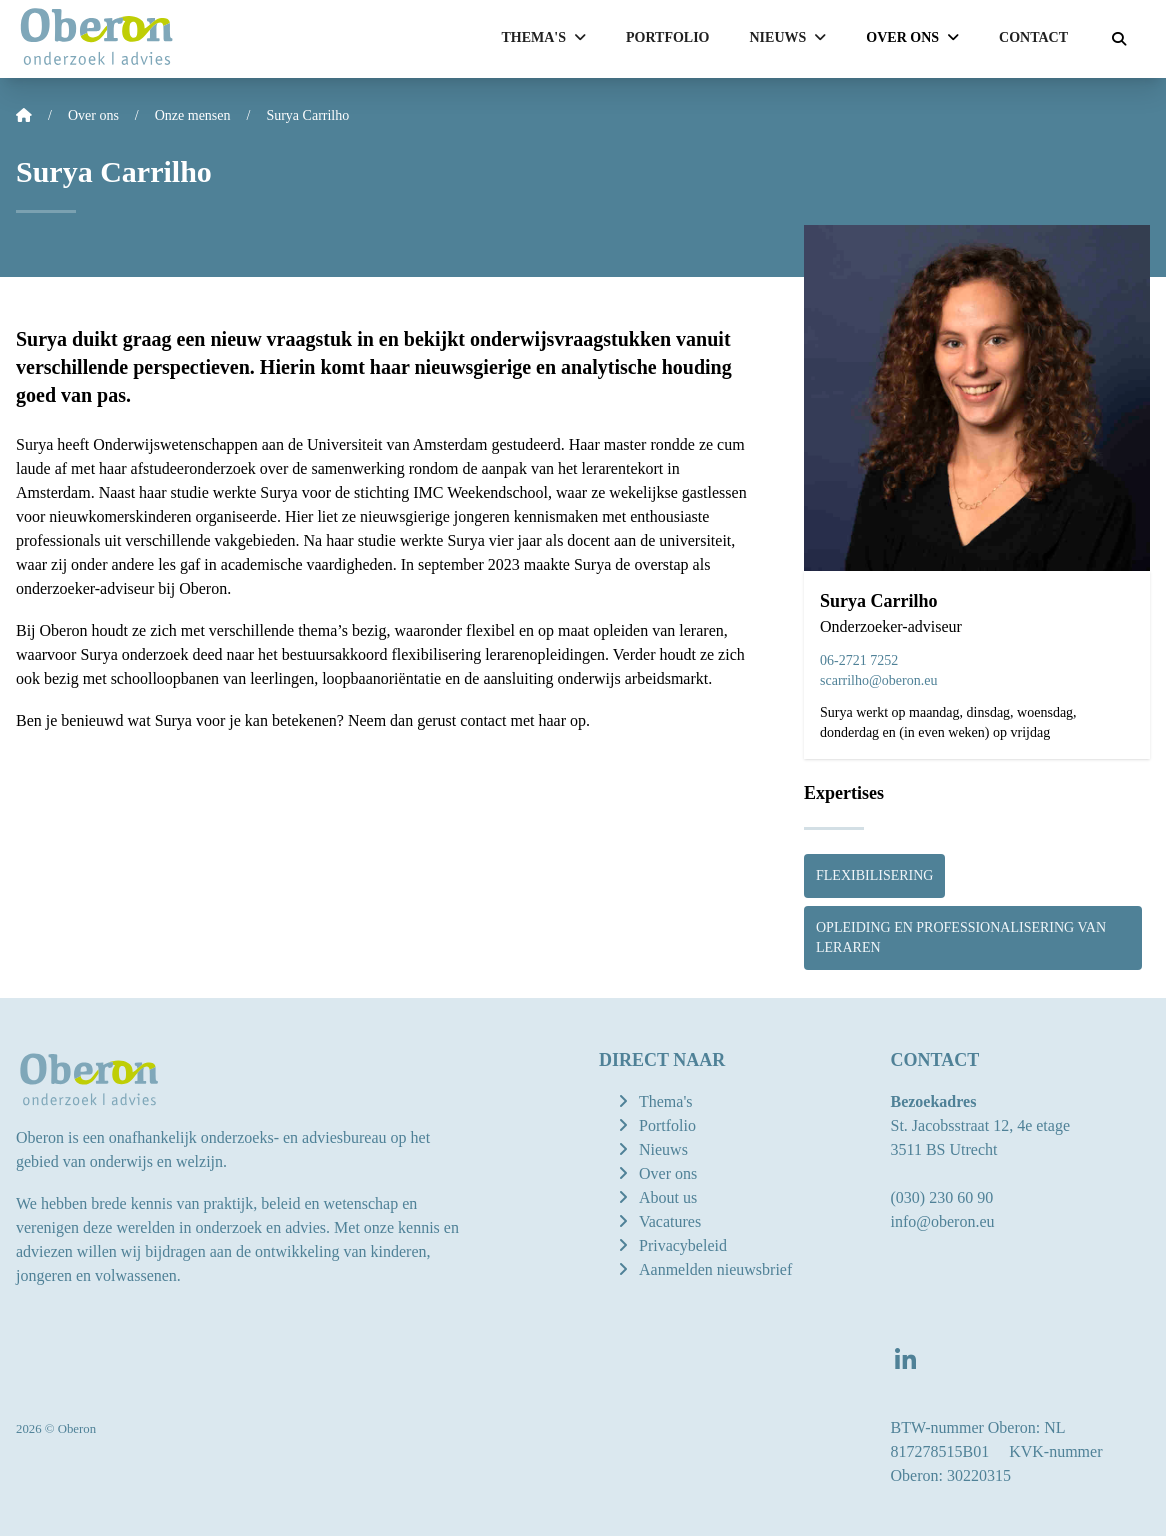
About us (668, 1197)
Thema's (666, 1101)
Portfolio (668, 37)
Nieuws (663, 1149)
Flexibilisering (874, 875)
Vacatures (670, 1221)
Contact (1033, 37)
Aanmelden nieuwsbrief (715, 1269)
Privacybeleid (683, 1245)
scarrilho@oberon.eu (878, 680)
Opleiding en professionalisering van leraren (961, 937)
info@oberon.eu (942, 1221)
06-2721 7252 (859, 660)
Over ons (668, 1173)
